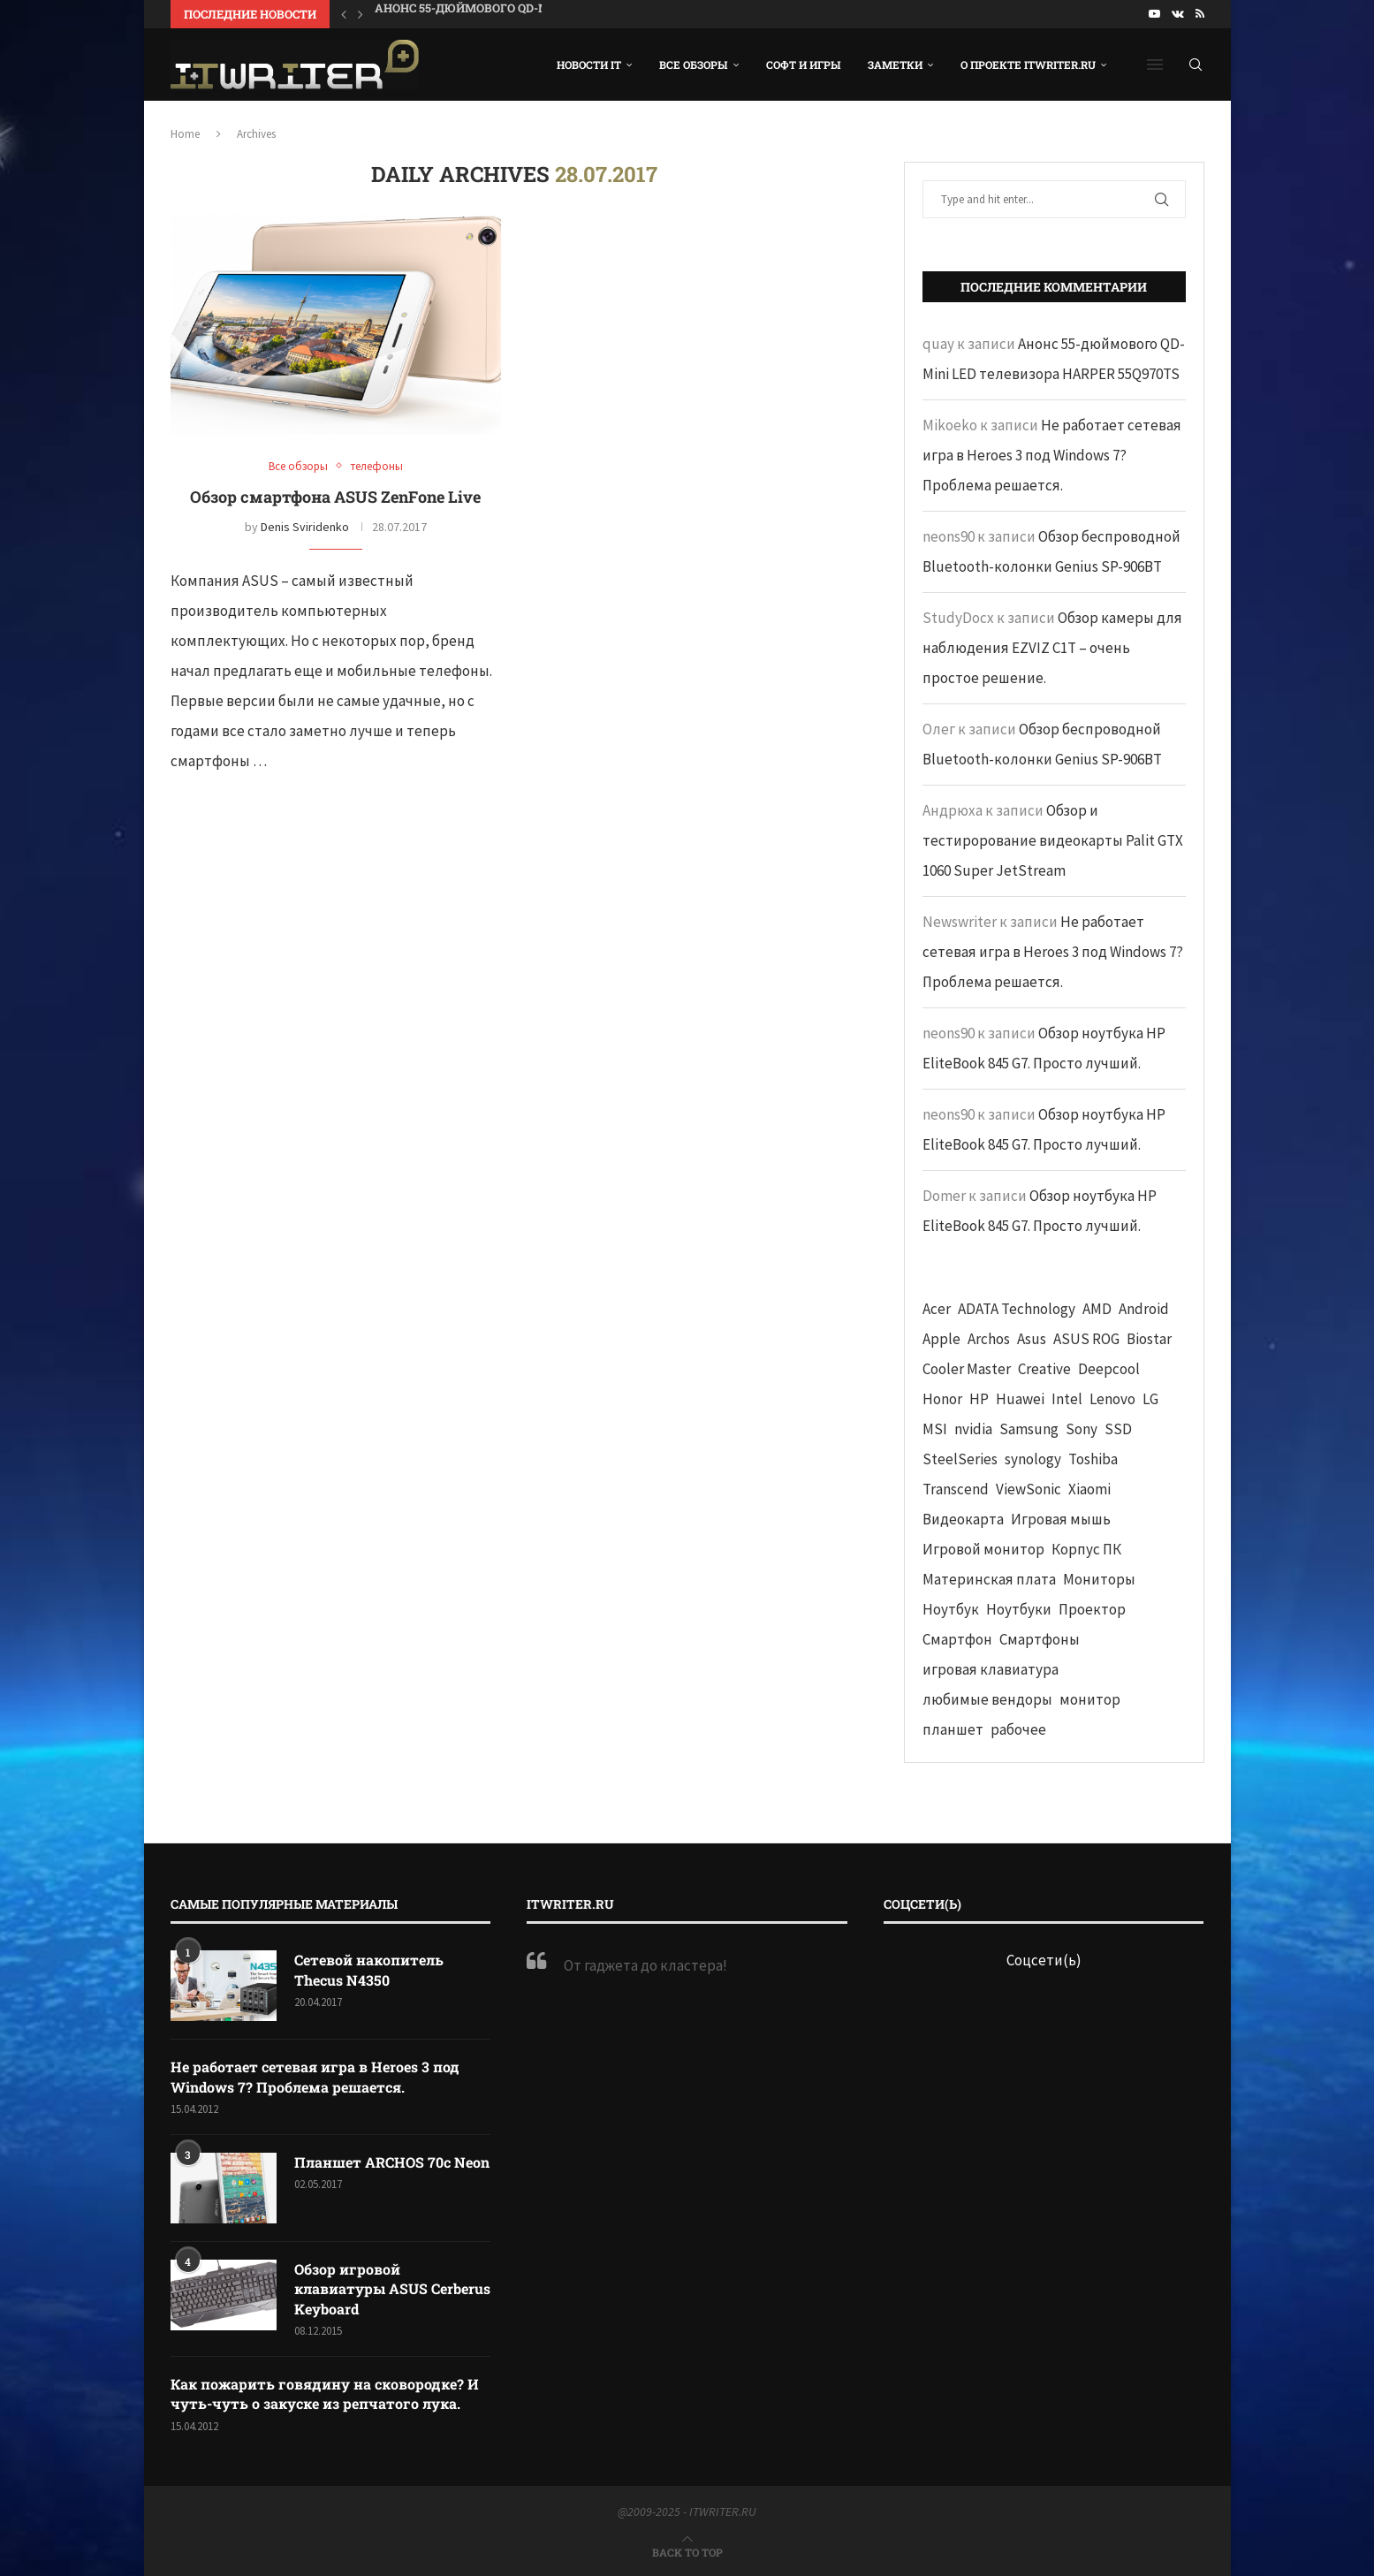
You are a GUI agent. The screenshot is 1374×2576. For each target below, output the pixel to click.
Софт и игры (803, 64)
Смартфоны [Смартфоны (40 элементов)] (1039, 1639)
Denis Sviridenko (305, 527)
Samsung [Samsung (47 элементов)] (1029, 1429)
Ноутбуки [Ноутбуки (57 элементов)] (1018, 1609)
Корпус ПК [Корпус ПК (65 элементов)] (1086, 1549)
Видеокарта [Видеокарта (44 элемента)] (963, 1519)
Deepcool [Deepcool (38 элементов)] (1109, 1369)
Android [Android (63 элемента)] (1144, 1308)
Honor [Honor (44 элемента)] (942, 1399)
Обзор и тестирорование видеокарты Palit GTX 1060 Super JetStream (1052, 840)
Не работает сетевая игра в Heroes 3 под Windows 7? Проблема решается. (1051, 455)
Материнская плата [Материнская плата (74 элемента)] (989, 1579)
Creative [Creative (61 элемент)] (1044, 1369)
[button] (344, 14)
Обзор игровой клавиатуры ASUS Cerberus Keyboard (392, 2289)
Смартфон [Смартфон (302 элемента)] (957, 1639)
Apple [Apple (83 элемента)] (941, 1339)
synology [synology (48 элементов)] (1033, 1459)
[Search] (1195, 64)
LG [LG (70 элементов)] (1150, 1399)
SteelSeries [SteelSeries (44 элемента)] (960, 1459)
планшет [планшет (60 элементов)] (952, 1729)
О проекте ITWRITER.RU (1028, 64)
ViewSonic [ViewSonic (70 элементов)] (1028, 1489)
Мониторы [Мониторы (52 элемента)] (1099, 1579)
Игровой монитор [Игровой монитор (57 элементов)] (983, 1549)
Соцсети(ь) (1044, 1960)
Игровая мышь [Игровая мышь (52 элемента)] (1061, 1519)
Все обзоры (693, 64)
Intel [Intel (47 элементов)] (1066, 1399)
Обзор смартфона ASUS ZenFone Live (335, 496)
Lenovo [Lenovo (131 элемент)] (1112, 1399)
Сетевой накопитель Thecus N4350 (369, 1969)
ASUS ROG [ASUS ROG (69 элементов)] (1086, 1339)
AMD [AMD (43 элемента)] (1097, 1308)
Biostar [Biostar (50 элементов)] (1149, 1339)
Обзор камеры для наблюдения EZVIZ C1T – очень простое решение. (1052, 648)
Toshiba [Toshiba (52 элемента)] (1093, 1459)
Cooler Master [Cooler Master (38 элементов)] (966, 1369)
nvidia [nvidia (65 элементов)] (973, 1429)
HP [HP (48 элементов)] (979, 1399)
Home (185, 133)
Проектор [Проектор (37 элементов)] (1092, 1609)
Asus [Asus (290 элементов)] (1031, 1339)
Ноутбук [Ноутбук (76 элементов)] (950, 1609)
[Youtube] (1154, 14)
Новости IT (589, 64)
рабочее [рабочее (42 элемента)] (1018, 1729)
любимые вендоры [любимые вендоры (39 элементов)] (987, 1699)
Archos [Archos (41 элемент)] (989, 1339)
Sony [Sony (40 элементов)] (1081, 1429)
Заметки (895, 64)
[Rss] (1200, 14)
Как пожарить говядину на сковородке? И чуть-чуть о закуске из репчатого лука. (325, 2394)
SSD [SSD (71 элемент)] (1118, 1429)
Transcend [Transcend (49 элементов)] (955, 1489)
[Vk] (1178, 14)
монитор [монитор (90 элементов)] (1089, 1699)
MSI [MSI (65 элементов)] (934, 1429)
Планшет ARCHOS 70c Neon (392, 2162)
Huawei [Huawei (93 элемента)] (1020, 1399)
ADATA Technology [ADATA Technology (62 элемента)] (1016, 1308)
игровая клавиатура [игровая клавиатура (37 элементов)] (990, 1669)
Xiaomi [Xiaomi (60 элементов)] (1089, 1489)
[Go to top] (687, 2551)
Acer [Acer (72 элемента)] (936, 1308)
